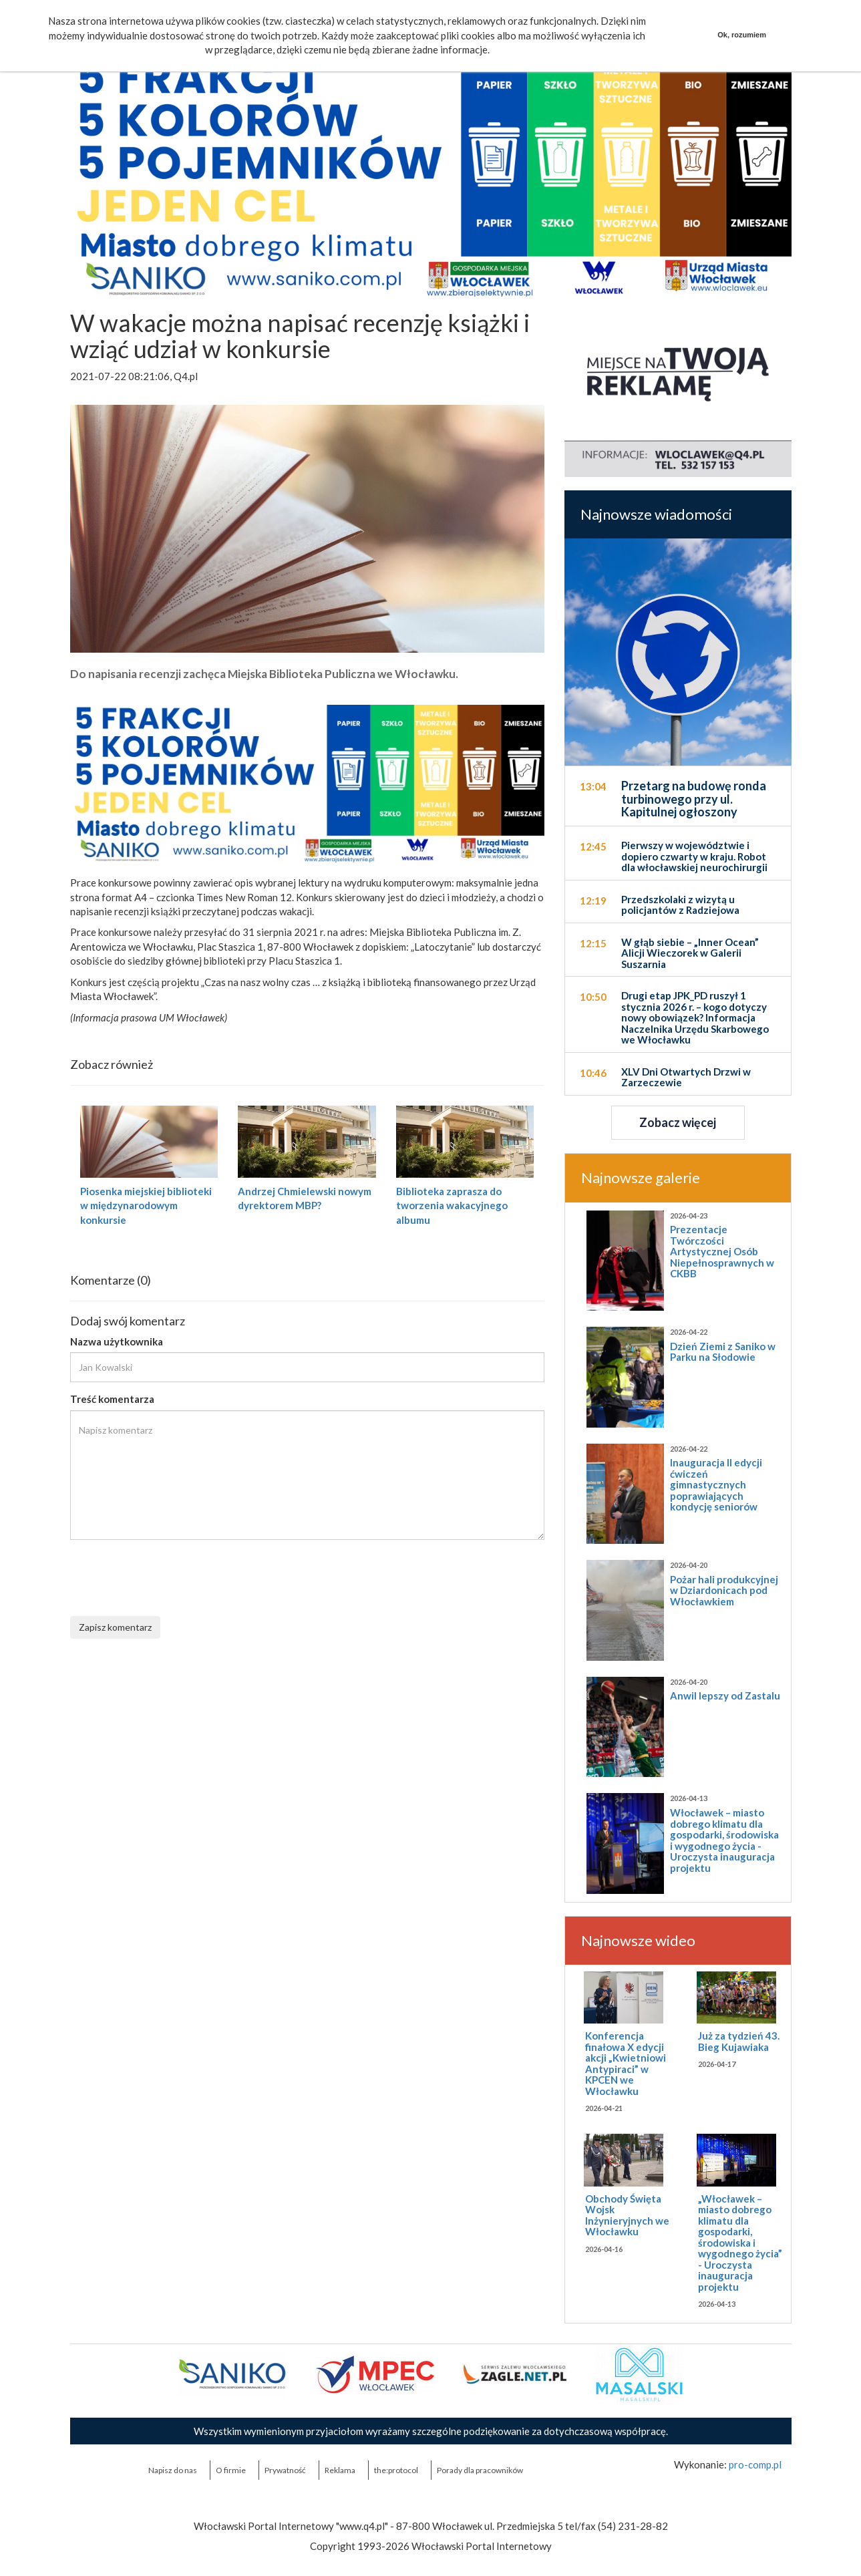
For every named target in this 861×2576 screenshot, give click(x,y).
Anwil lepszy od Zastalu (725, 1695)
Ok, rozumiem (741, 35)
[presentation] (171, 1576)
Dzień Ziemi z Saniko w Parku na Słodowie (723, 1351)
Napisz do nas (172, 2470)
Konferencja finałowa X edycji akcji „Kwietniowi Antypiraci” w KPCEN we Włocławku (625, 2063)
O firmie (231, 2470)
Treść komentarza (112, 1399)
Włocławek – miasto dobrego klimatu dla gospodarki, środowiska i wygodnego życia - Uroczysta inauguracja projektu (724, 1840)
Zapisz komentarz (115, 1627)
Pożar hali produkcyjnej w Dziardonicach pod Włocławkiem (724, 1590)
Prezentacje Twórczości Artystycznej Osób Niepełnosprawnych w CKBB (722, 1251)
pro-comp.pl (755, 2464)
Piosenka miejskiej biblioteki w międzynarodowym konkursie (146, 1205)
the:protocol (396, 2470)
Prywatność (285, 2470)
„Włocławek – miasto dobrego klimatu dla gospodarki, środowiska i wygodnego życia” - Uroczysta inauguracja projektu (740, 2243)
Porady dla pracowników (480, 2470)
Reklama (340, 2470)
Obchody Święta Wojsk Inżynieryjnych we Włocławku (627, 2215)
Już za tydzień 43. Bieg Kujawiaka (739, 2041)
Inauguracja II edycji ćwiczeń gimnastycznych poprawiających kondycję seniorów (716, 1484)
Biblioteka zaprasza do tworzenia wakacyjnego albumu (452, 1205)
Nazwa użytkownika (116, 1341)
